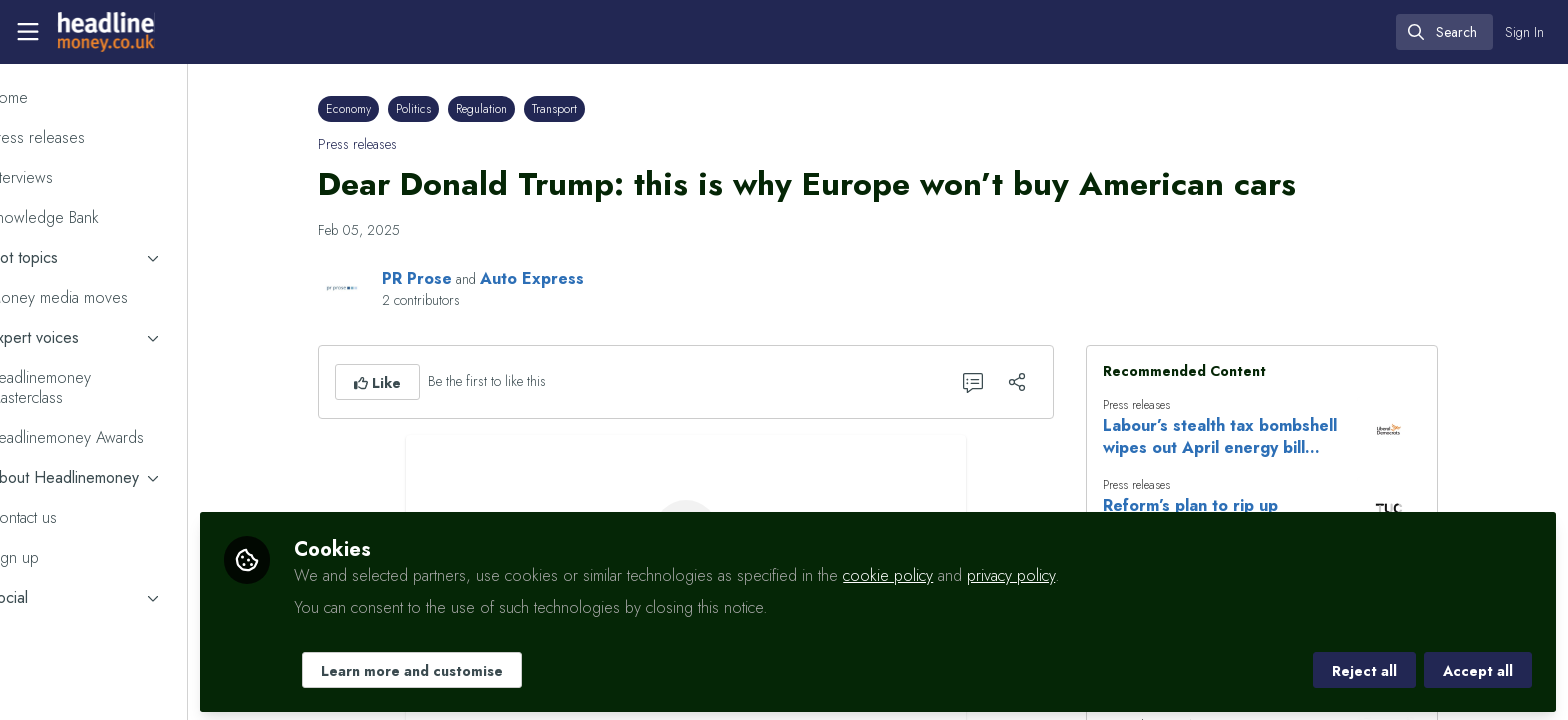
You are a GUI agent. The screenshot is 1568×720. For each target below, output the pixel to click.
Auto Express (566, 278)
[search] (1444, 32)
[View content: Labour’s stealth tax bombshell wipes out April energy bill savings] (1423, 429)
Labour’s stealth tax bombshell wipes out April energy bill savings (1254, 437)
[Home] (104, 32)
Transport (588, 109)
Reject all (1364, 667)
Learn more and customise (480, 667)
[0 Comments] (1007, 382)
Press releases (391, 144)
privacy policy (1079, 571)
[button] (411, 382)
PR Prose (451, 278)
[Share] (1051, 382)
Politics (447, 109)
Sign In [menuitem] (1524, 32)
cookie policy (956, 571)
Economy (382, 109)
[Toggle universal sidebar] (28, 32)
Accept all (1478, 667)
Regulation (515, 109)
